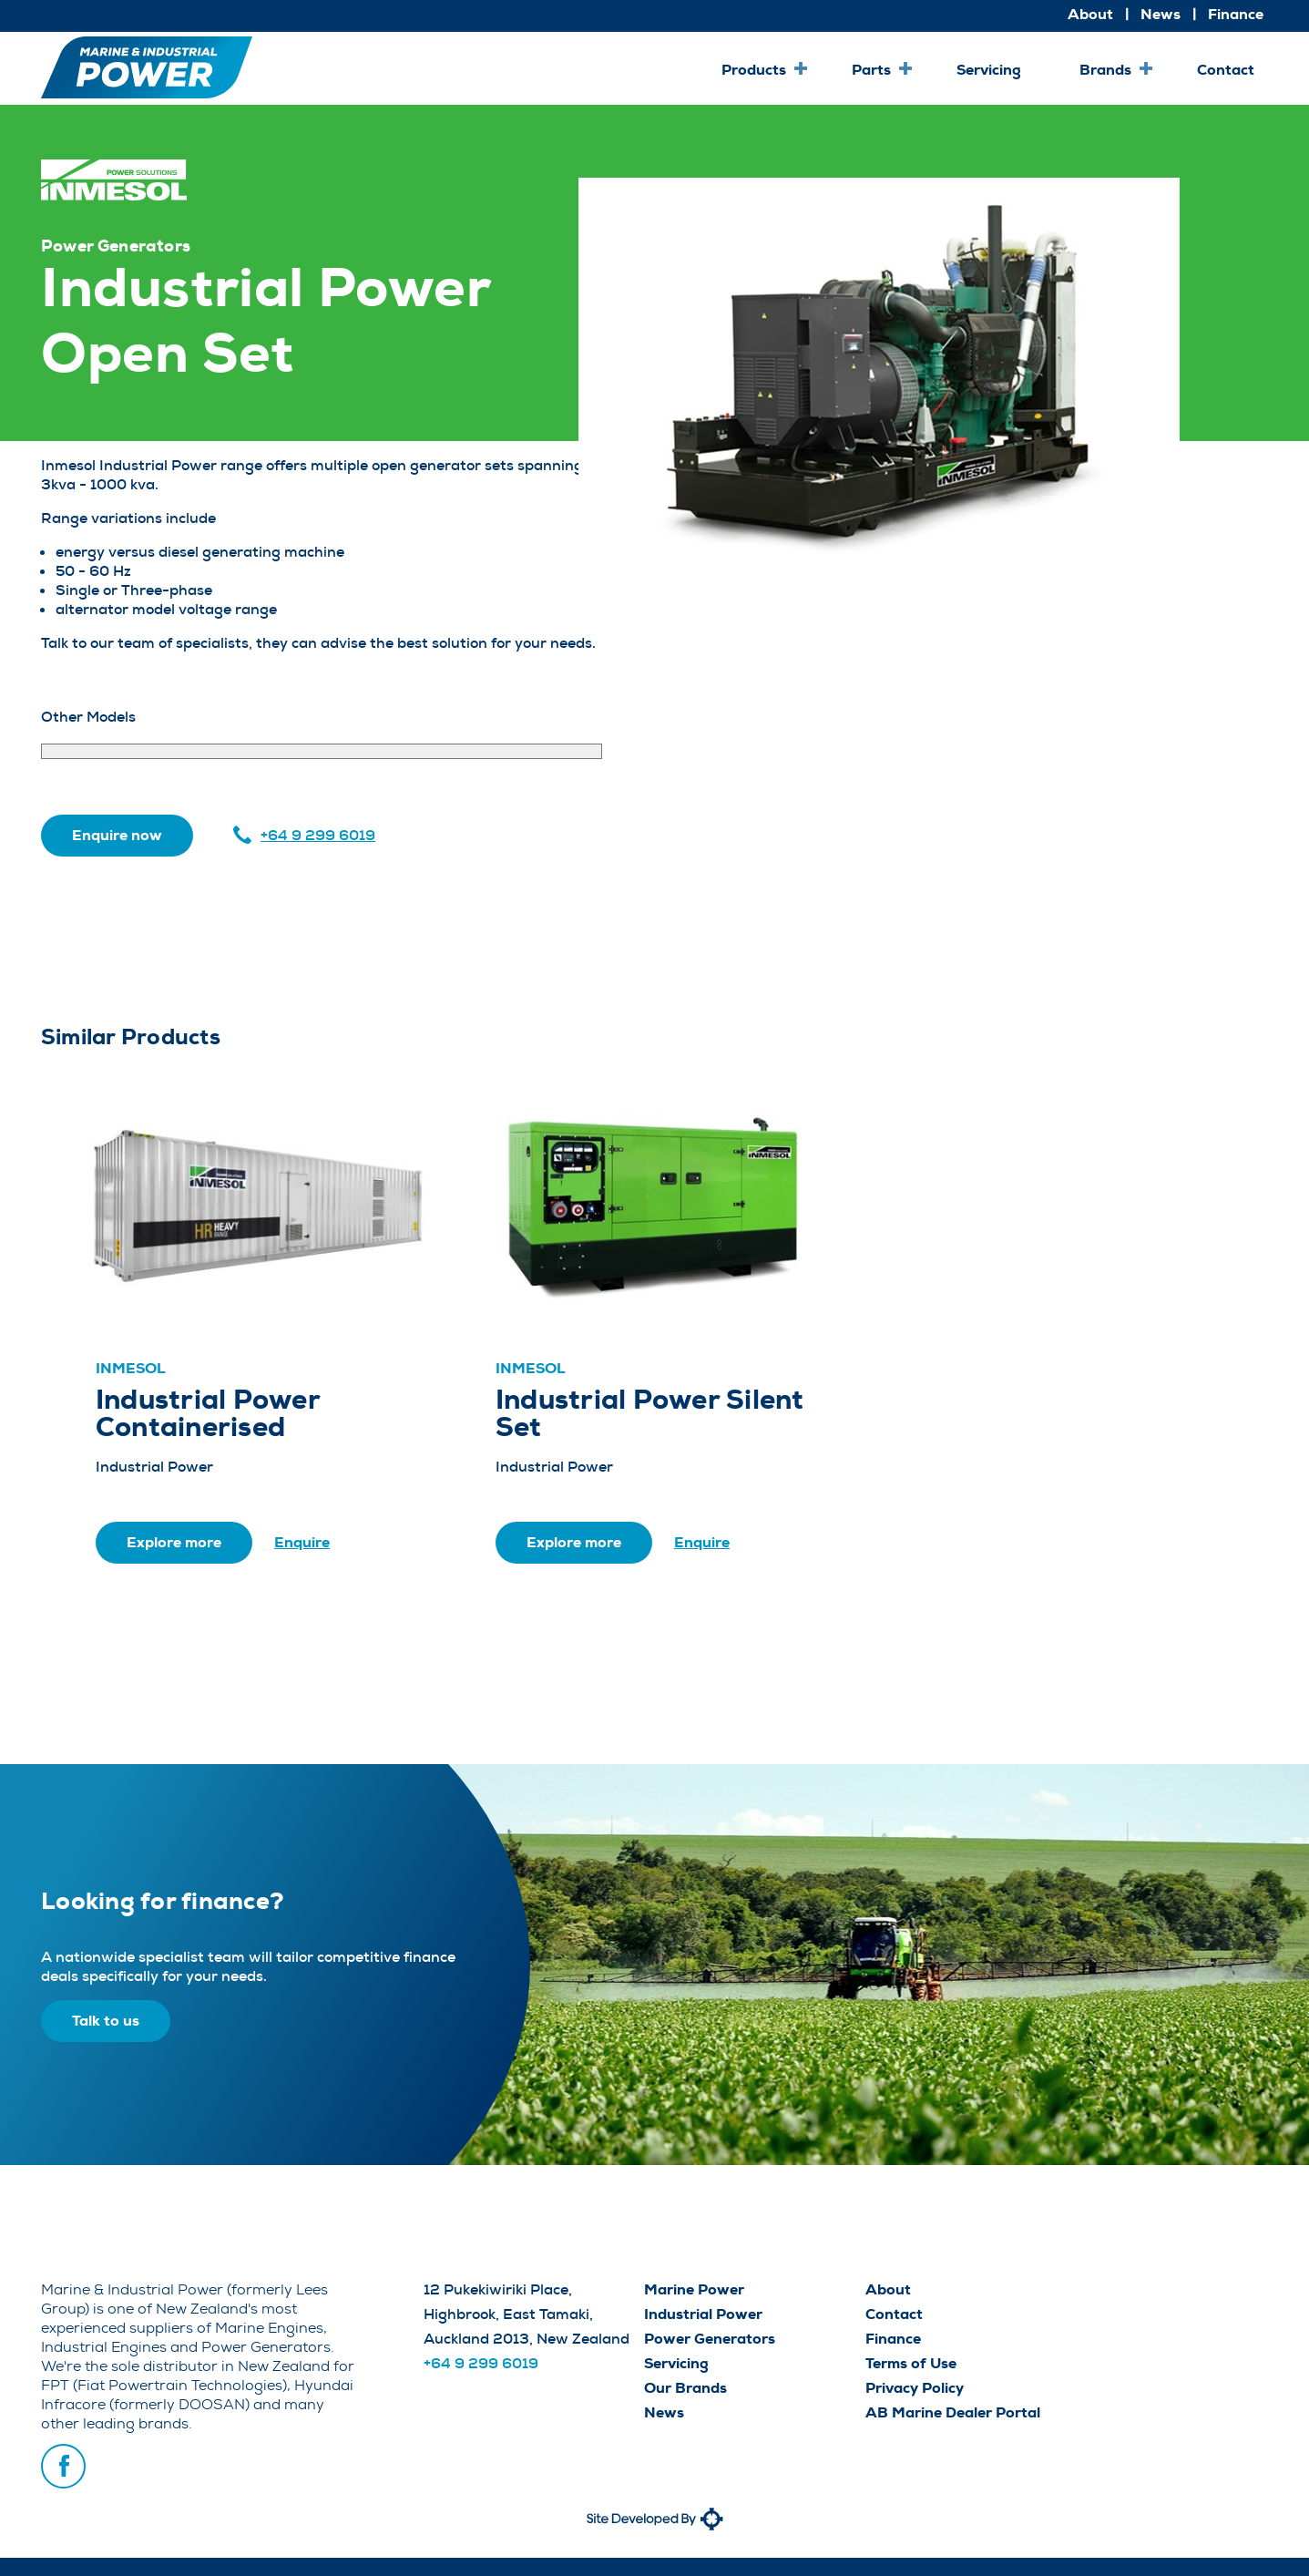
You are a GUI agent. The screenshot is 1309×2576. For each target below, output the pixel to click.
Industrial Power (703, 2314)
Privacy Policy (914, 2387)
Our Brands (685, 2387)
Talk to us (105, 2020)
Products (753, 69)
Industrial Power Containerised (208, 1413)
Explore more (174, 1542)
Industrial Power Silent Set (650, 1413)
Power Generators (709, 2338)
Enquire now (117, 835)
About (1090, 14)
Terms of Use (910, 2363)
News (1160, 14)
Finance (1235, 14)
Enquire (302, 1542)
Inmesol (131, 1368)
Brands (1105, 69)
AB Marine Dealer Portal (952, 2412)
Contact (1225, 69)
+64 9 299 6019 (318, 835)
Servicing (988, 69)
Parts (871, 69)
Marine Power (694, 2289)
